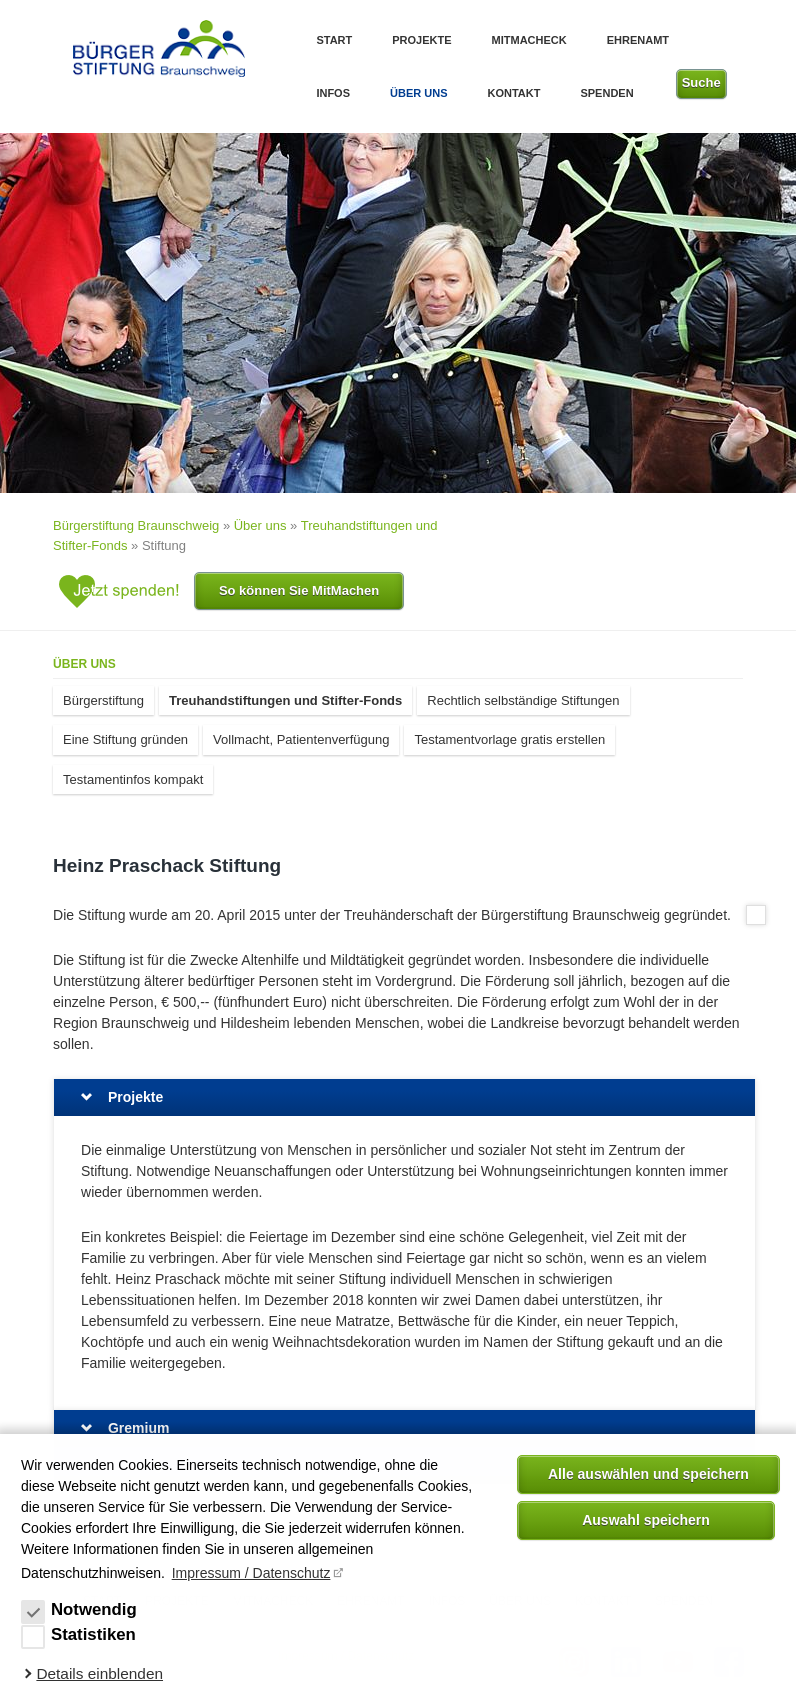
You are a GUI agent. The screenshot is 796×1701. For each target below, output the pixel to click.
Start (334, 40)
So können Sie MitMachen (299, 590)
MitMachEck (529, 40)
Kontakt (513, 93)
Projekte (421, 40)
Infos (333, 93)
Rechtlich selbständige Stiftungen (523, 700)
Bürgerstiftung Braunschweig (136, 525)
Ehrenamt (638, 40)
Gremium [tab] (138, 1428)
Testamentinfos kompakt (133, 779)
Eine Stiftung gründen (125, 739)
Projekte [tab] (135, 1097)
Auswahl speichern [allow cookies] (646, 1520)
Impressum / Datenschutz (251, 1573)
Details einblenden (99, 1673)
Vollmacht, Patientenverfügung (301, 739)
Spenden (606, 93)
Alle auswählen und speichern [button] (648, 1474)
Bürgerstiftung (103, 700)
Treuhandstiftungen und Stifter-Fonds (285, 700)
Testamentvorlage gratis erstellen (509, 739)
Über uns (418, 93)
